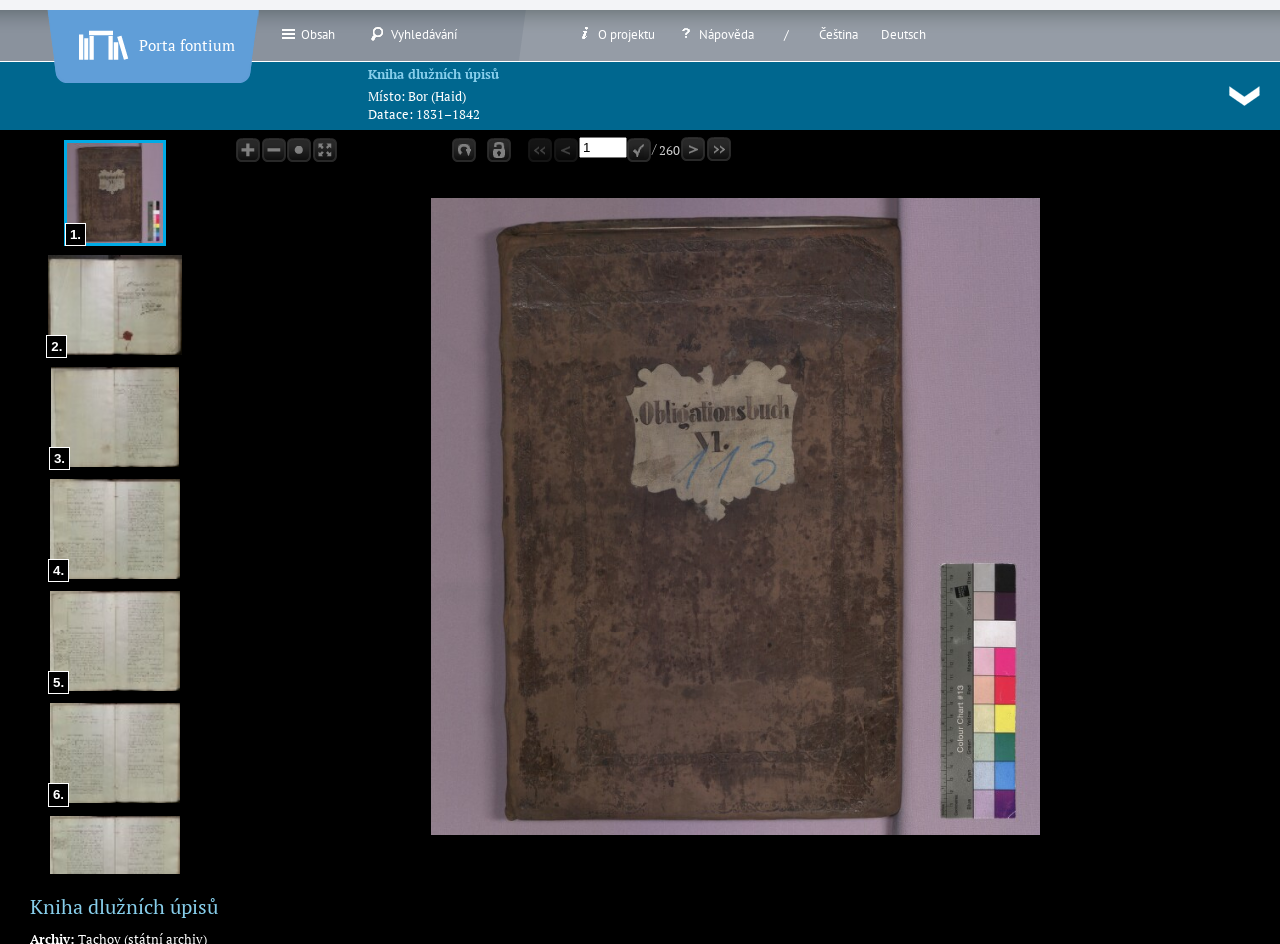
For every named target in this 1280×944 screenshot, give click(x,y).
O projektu (616, 34)
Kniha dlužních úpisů (433, 74)
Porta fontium (155, 41)
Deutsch (903, 34)
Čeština (838, 34)
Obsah (307, 34)
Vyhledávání (413, 34)
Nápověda (716, 34)
